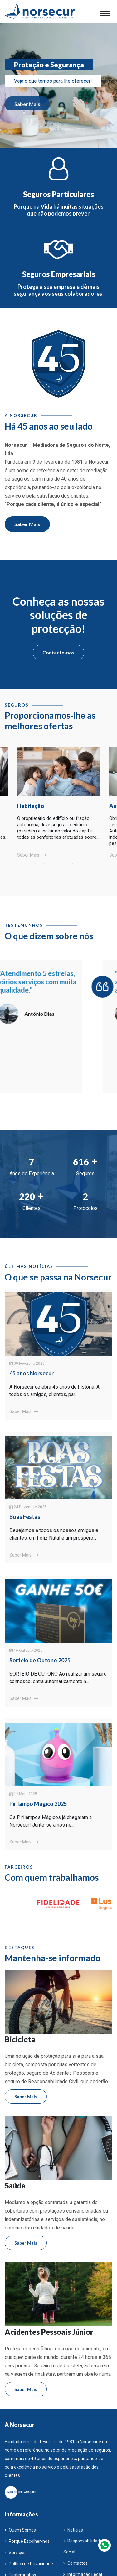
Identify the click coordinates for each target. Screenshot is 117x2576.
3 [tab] (54, 863)
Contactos (75, 2563)
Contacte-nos (58, 652)
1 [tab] (35, 863)
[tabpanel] (58, 795)
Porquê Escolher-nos (27, 2541)
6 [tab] (82, 863)
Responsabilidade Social (82, 2546)
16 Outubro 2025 (25, 1650)
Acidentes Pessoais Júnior (49, 2332)
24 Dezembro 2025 (27, 1507)
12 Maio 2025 (23, 1794)
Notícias (73, 2529)
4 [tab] (63, 863)
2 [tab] (44, 863)
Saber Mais (27, 110)
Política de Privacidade (29, 2563)
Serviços (15, 2552)
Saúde (15, 2185)
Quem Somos (20, 2529)
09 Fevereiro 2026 (27, 1363)
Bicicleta (20, 2039)
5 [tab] (73, 863)
